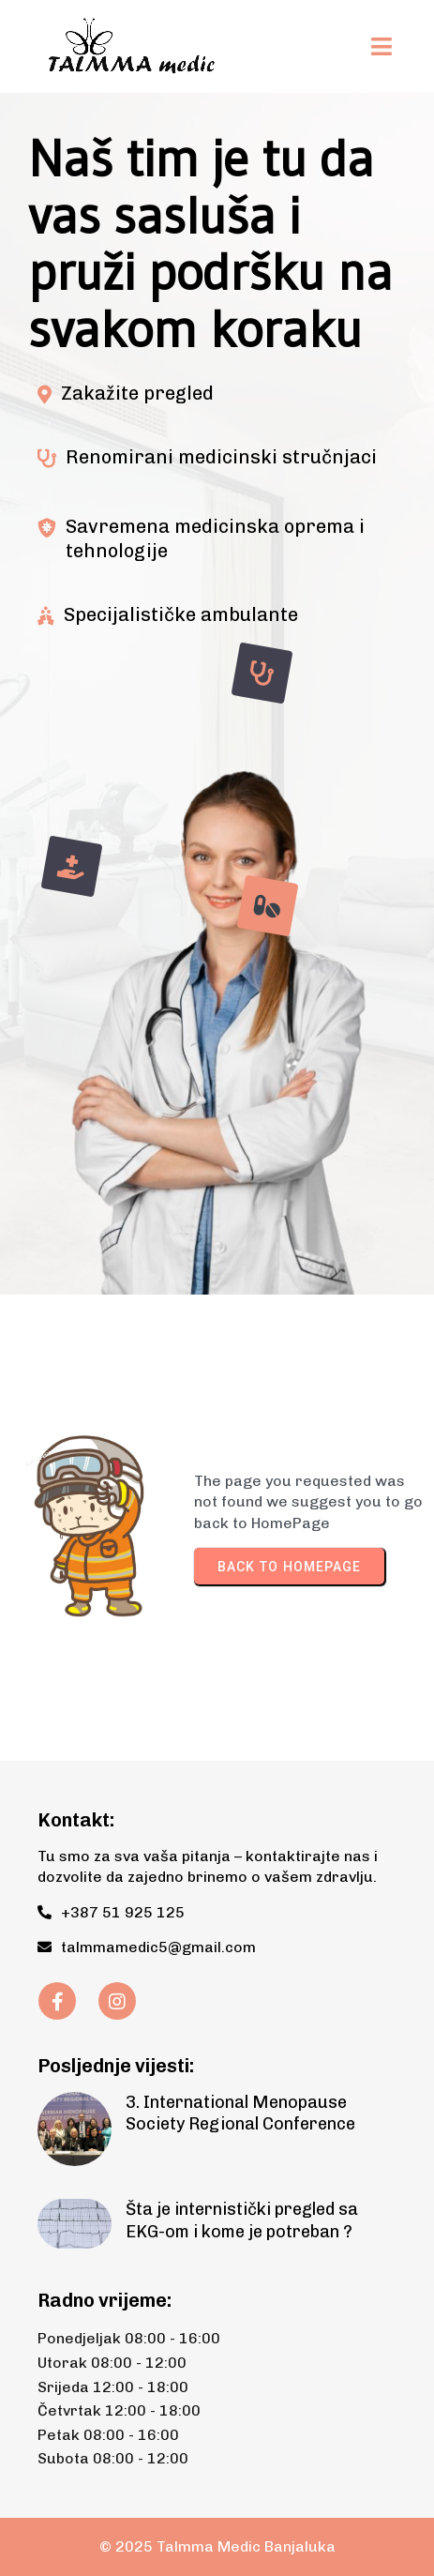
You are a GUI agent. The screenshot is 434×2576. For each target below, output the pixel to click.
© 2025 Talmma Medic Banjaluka (217, 2546)
